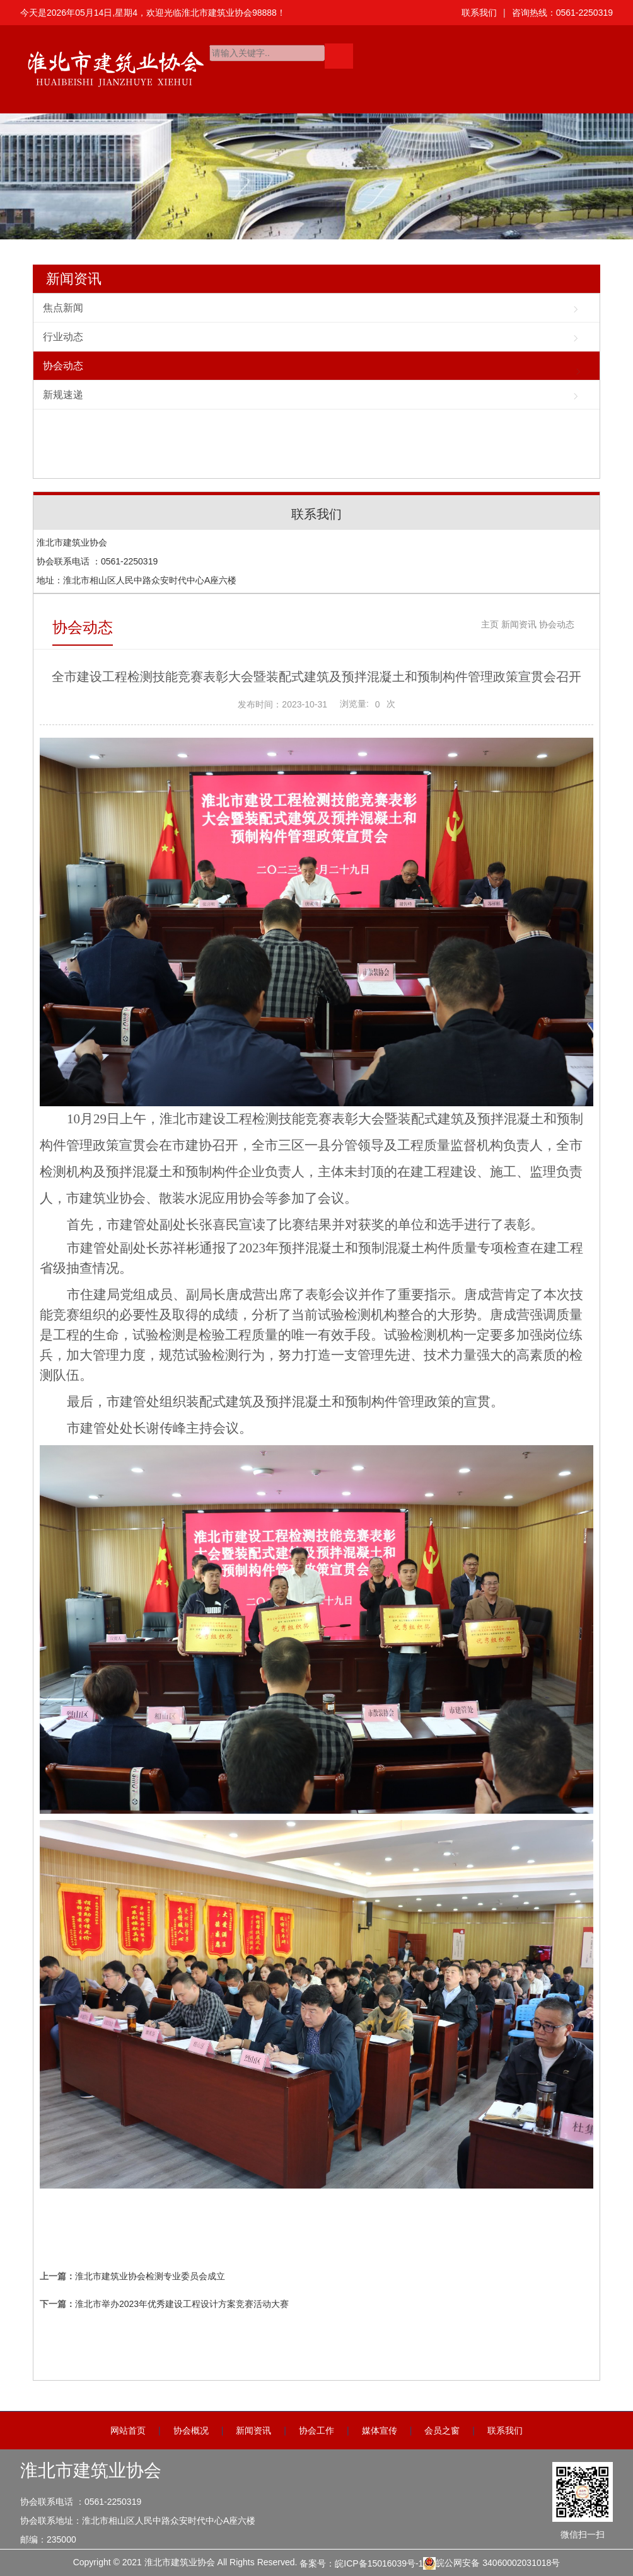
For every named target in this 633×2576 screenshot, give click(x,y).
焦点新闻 (63, 307)
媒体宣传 (379, 2430)
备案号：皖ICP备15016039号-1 (361, 2563)
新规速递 (63, 394)
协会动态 (63, 365)
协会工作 (316, 2430)
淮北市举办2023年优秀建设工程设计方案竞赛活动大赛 (182, 2304)
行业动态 (63, 336)
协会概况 (191, 2430)
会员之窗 (442, 2430)
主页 (490, 624)
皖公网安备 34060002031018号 (491, 2563)
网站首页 (128, 2430)
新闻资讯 (74, 279)
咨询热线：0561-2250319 (562, 13)
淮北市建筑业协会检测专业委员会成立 (150, 2276)
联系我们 (479, 13)
